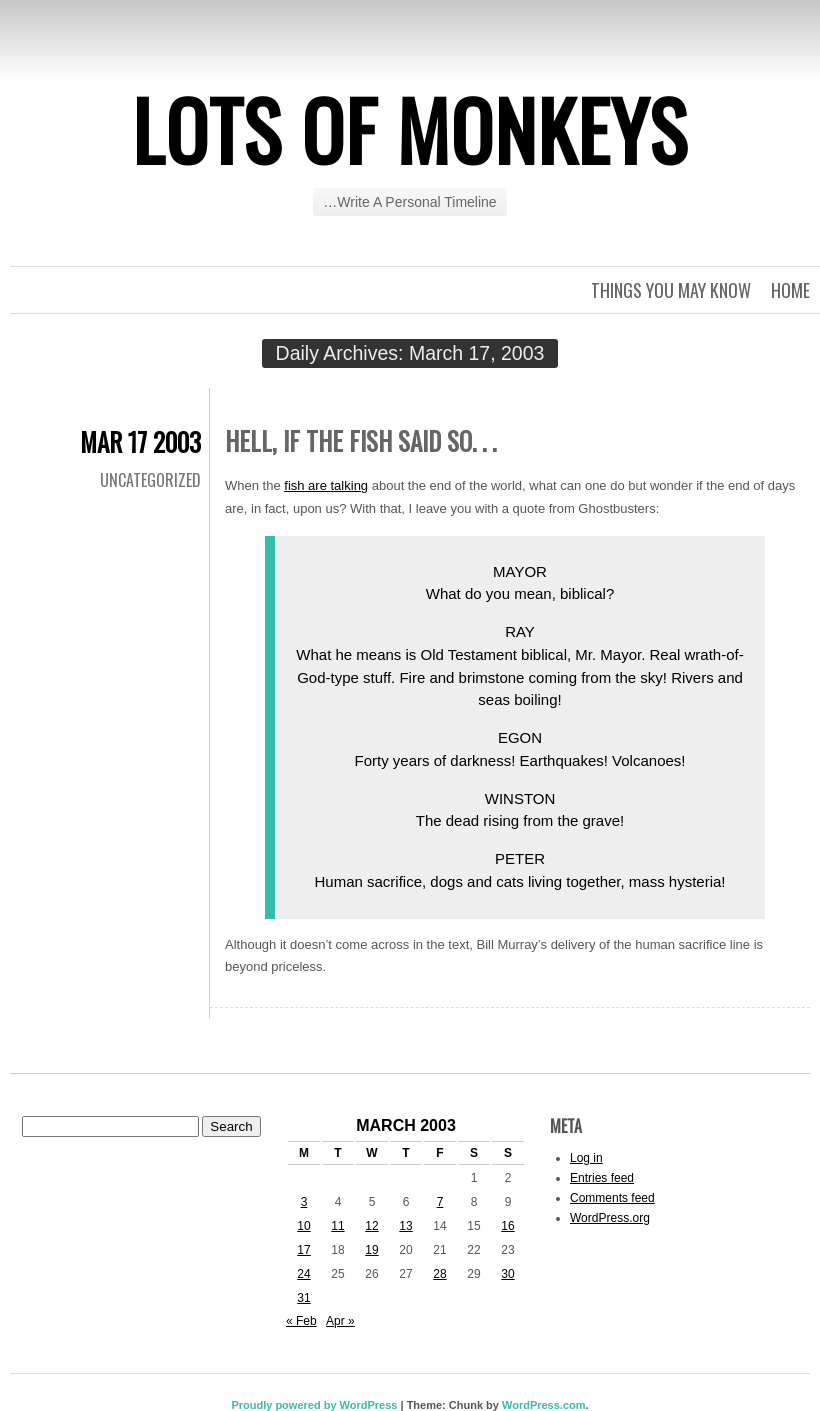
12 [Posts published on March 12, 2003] (371, 1226)
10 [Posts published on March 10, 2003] (303, 1226)
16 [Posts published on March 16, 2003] (507, 1226)
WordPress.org (610, 1218)
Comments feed (612, 1198)
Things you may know (671, 290)
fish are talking (326, 485)
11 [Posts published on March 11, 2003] (337, 1226)
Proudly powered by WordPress (314, 1405)
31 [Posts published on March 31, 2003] (303, 1298)
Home (790, 290)
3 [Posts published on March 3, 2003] (304, 1202)
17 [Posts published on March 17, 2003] (303, 1250)
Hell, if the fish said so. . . (360, 440)
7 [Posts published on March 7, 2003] (440, 1202)
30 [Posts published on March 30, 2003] (507, 1274)
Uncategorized (150, 480)
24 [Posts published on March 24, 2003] (303, 1274)
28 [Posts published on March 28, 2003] (439, 1274)
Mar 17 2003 (140, 441)
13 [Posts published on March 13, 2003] (405, 1226)
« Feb (301, 1321)
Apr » (340, 1321)
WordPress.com (544, 1405)
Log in (586, 1158)
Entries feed (602, 1178)
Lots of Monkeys (410, 129)
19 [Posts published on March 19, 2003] (371, 1250)
